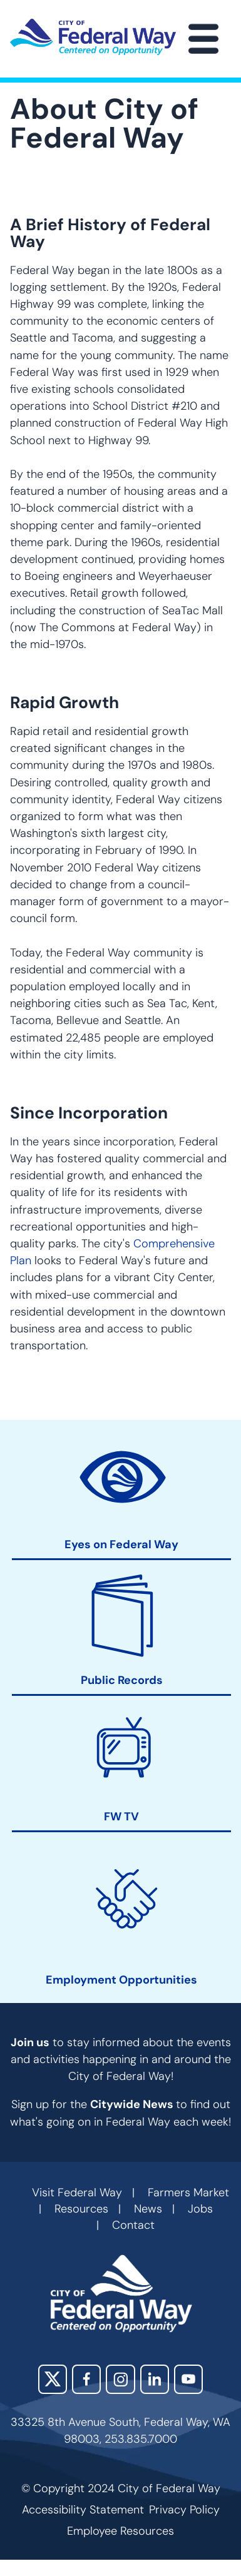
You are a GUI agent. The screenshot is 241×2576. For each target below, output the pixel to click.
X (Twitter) (52, 2379)
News (148, 2208)
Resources (81, 2208)
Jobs (200, 2208)
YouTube (188, 2379)
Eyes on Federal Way (121, 1545)
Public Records (122, 1680)
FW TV (121, 1817)
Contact (133, 2225)
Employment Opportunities (121, 1980)
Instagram (120, 2379)
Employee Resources (120, 2530)
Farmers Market (188, 2192)
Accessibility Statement (83, 2509)
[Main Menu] (203, 39)
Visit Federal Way (77, 2192)
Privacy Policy (184, 2509)
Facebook (86, 2379)
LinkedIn (154, 2379)
